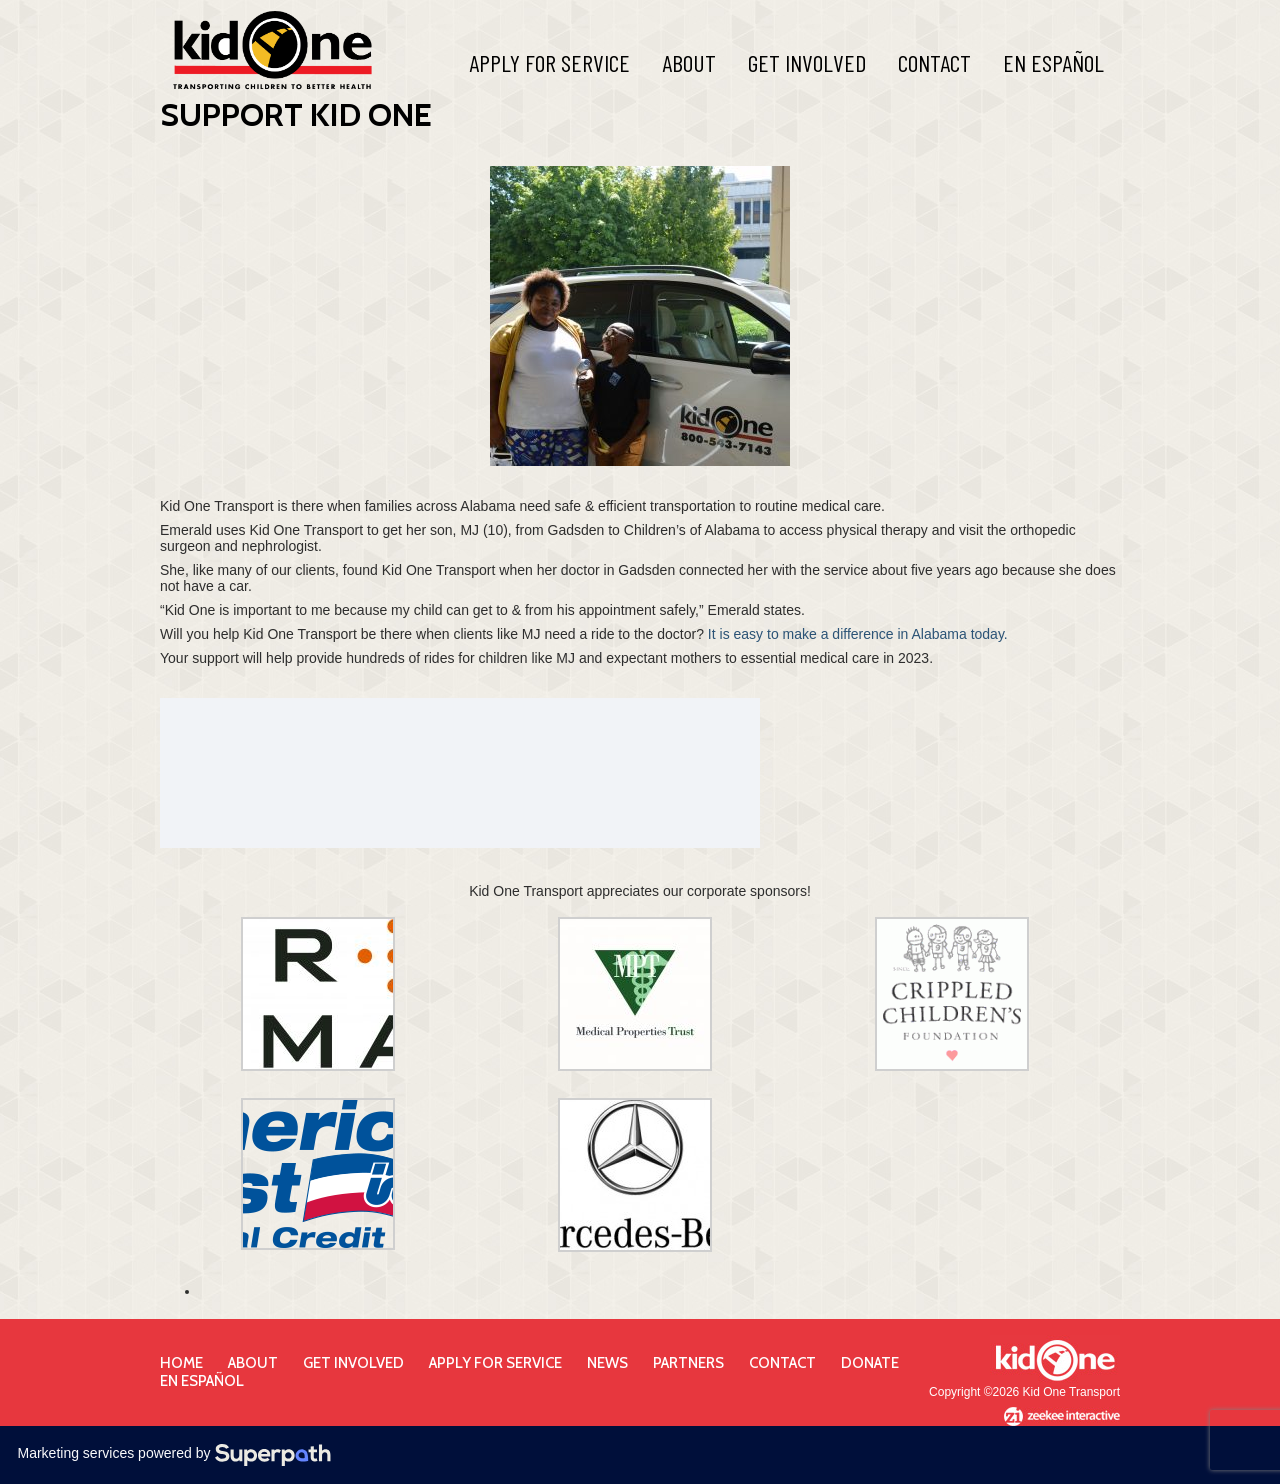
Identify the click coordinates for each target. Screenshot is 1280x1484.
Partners (688, 1363)
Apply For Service (549, 62)
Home (181, 1363)
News (607, 1363)
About (689, 62)
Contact (934, 62)
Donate (870, 1363)
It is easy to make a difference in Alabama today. (858, 634)
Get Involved (807, 62)
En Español (1053, 62)
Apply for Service (495, 1363)
